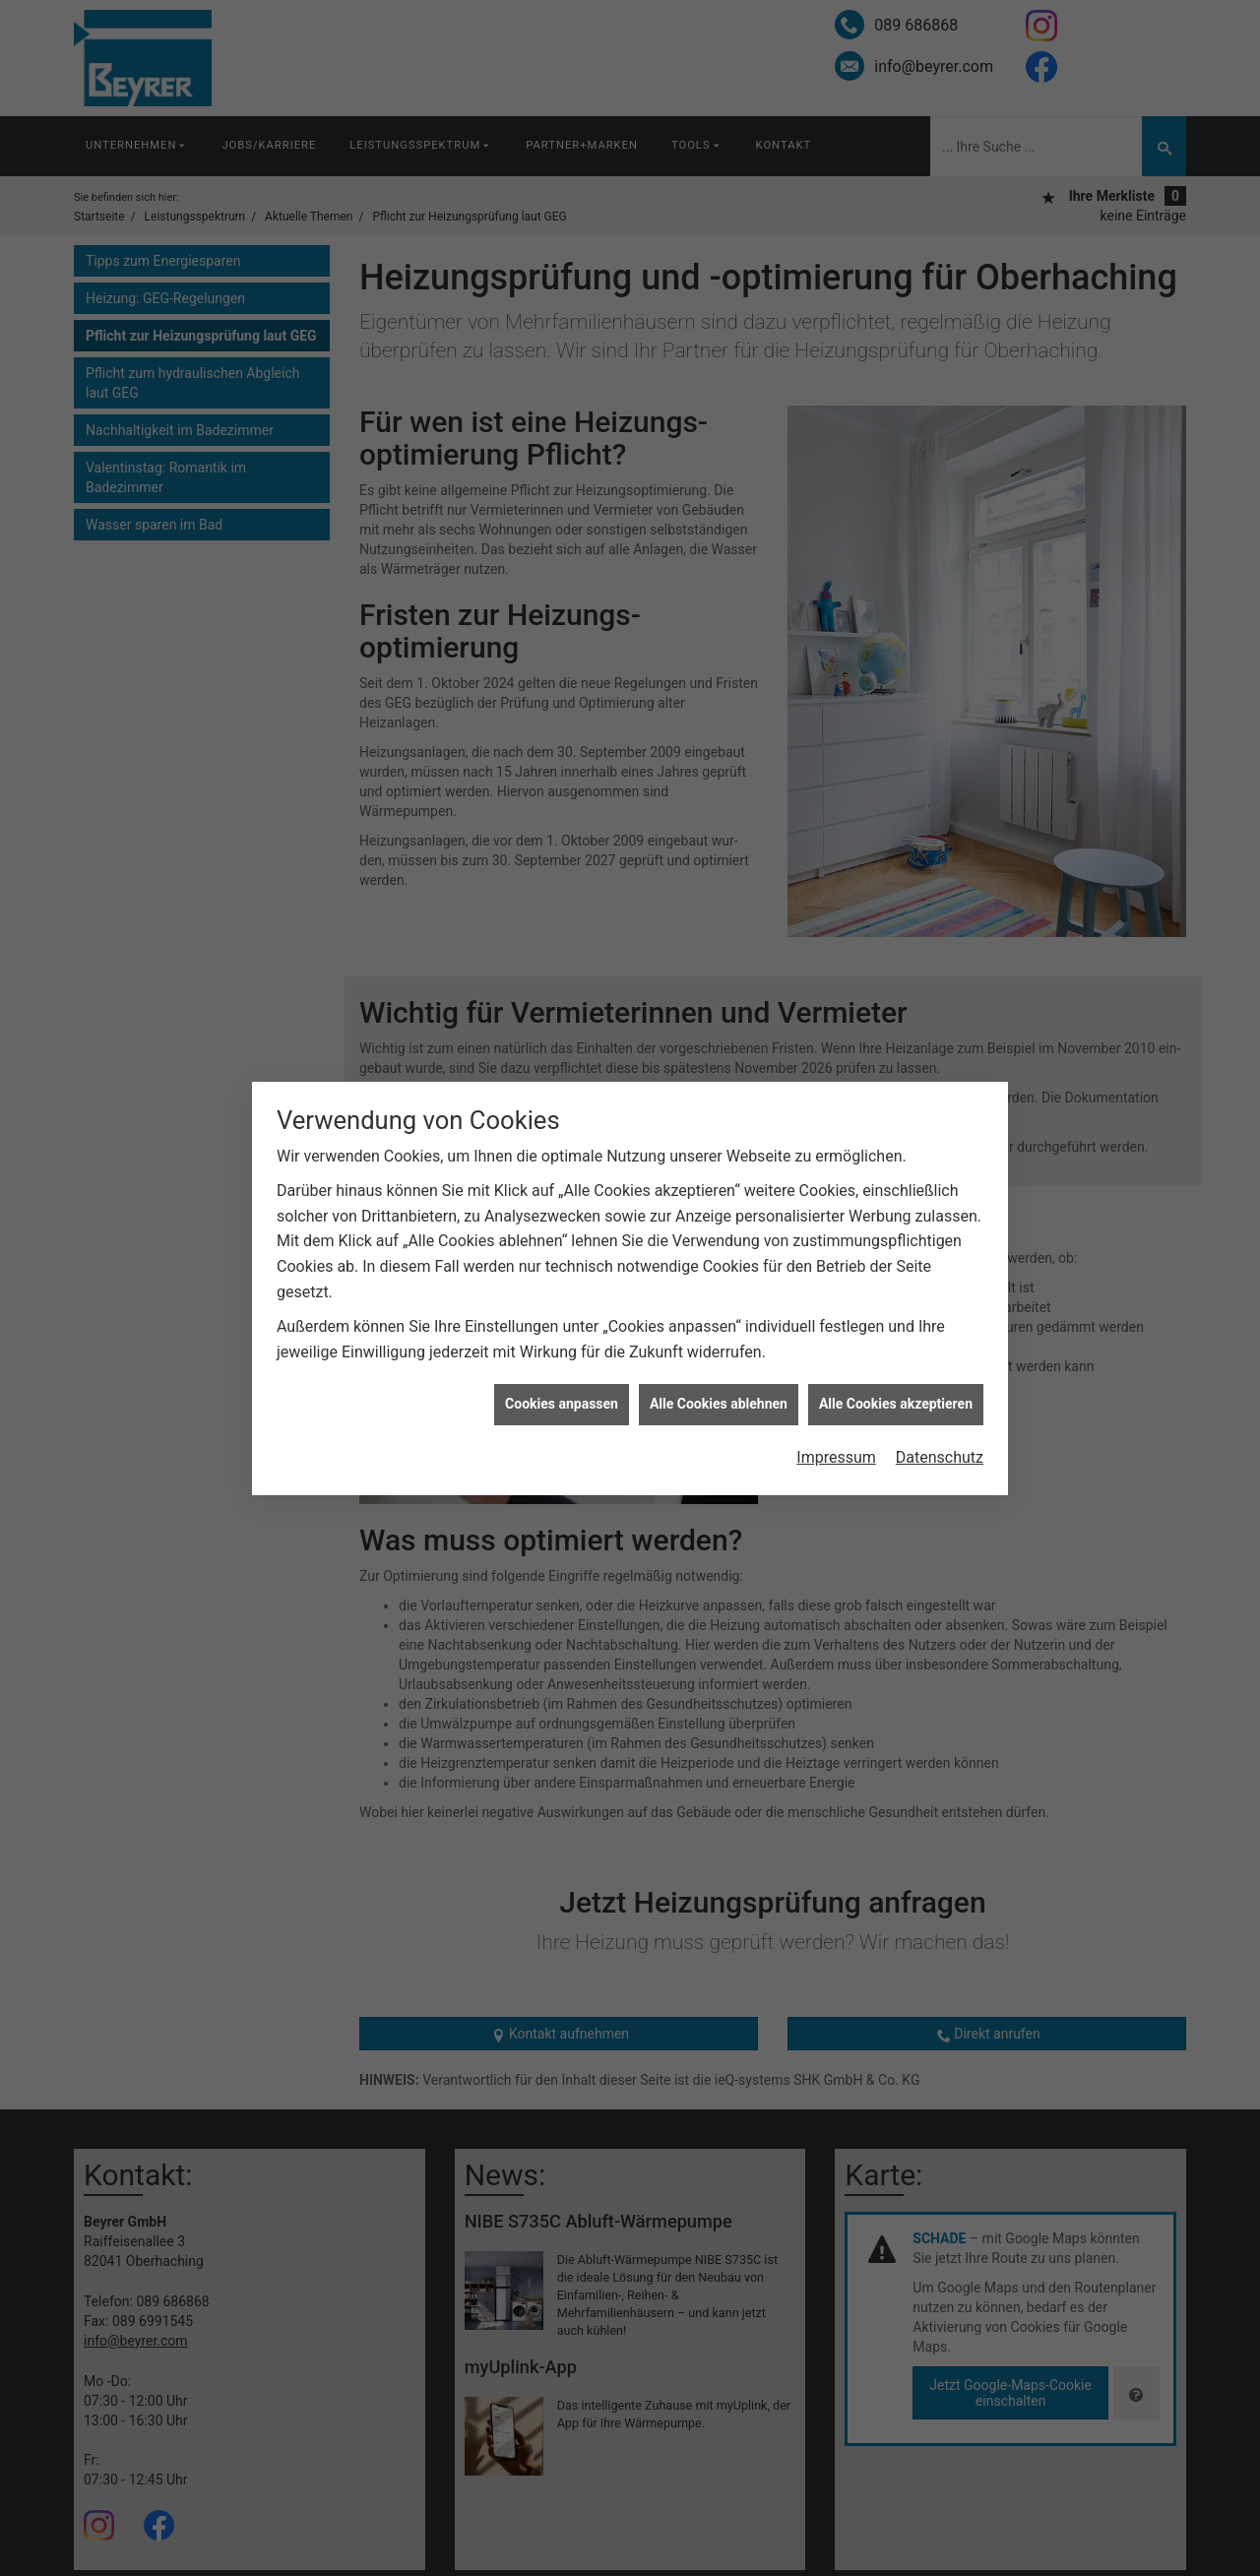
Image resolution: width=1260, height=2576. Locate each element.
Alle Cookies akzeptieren (896, 1255)
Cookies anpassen (561, 1255)
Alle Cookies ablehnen (719, 1255)
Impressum (836, 1308)
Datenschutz (939, 1308)
